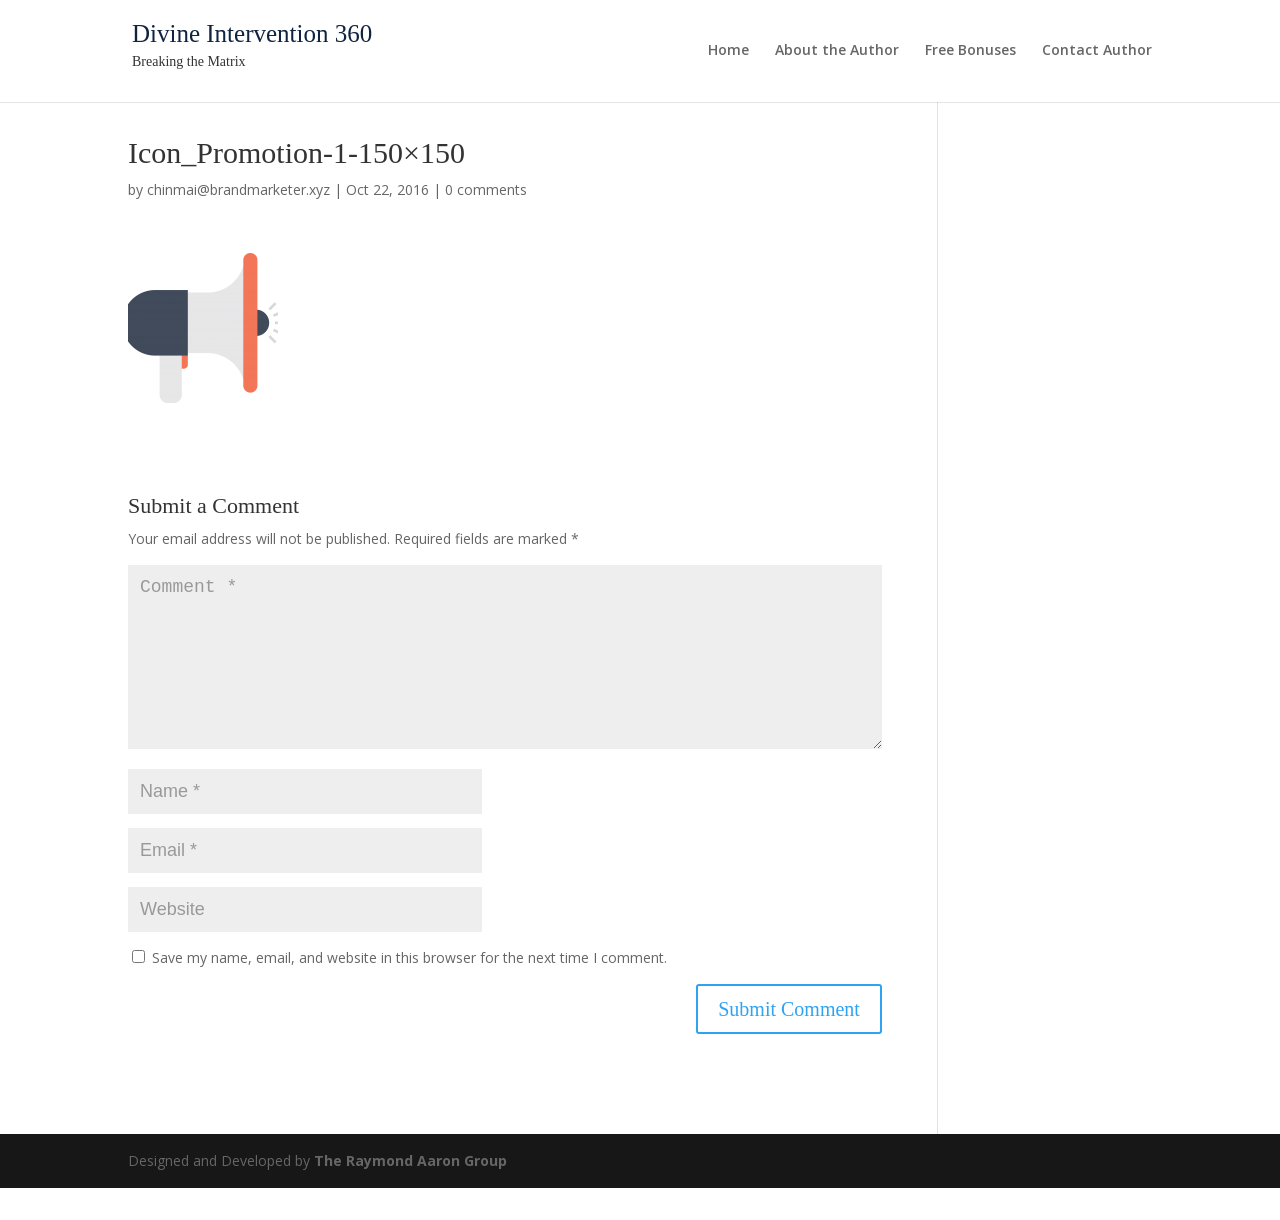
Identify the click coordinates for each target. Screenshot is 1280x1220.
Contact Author (1097, 51)
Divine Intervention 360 (252, 33)
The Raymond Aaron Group (410, 1192)
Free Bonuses (970, 51)
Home (728, 51)
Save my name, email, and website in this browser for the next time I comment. (409, 989)
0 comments (486, 189)
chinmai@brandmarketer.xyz (238, 189)
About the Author (837, 51)
